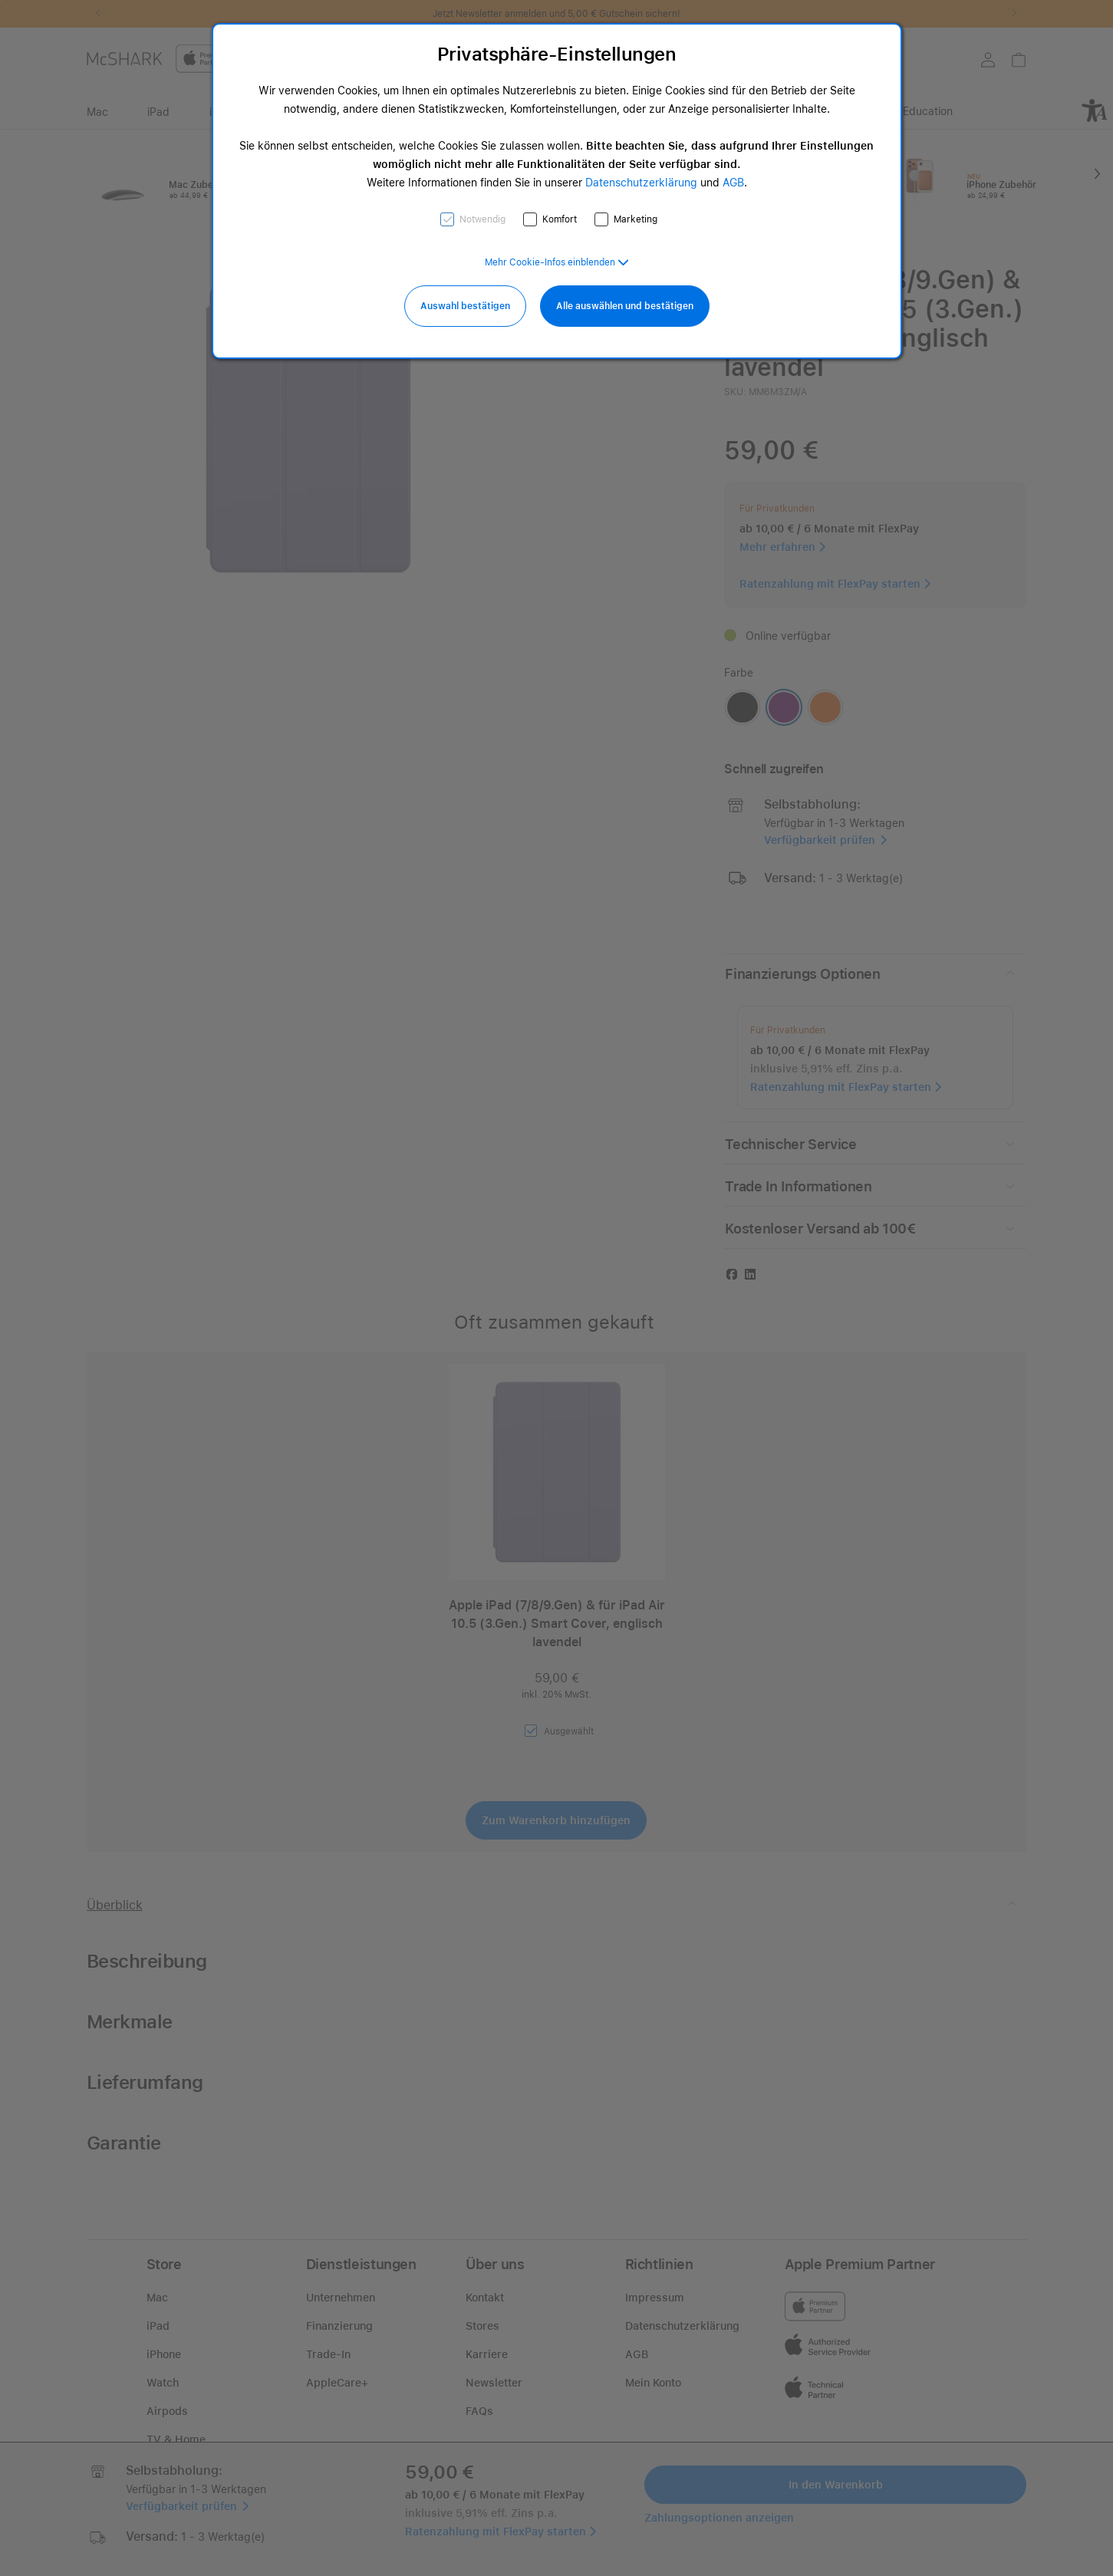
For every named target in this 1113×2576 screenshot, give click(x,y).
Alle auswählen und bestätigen (624, 306)
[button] (557, 262)
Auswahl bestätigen (465, 306)
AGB (733, 182)
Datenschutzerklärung (641, 182)
